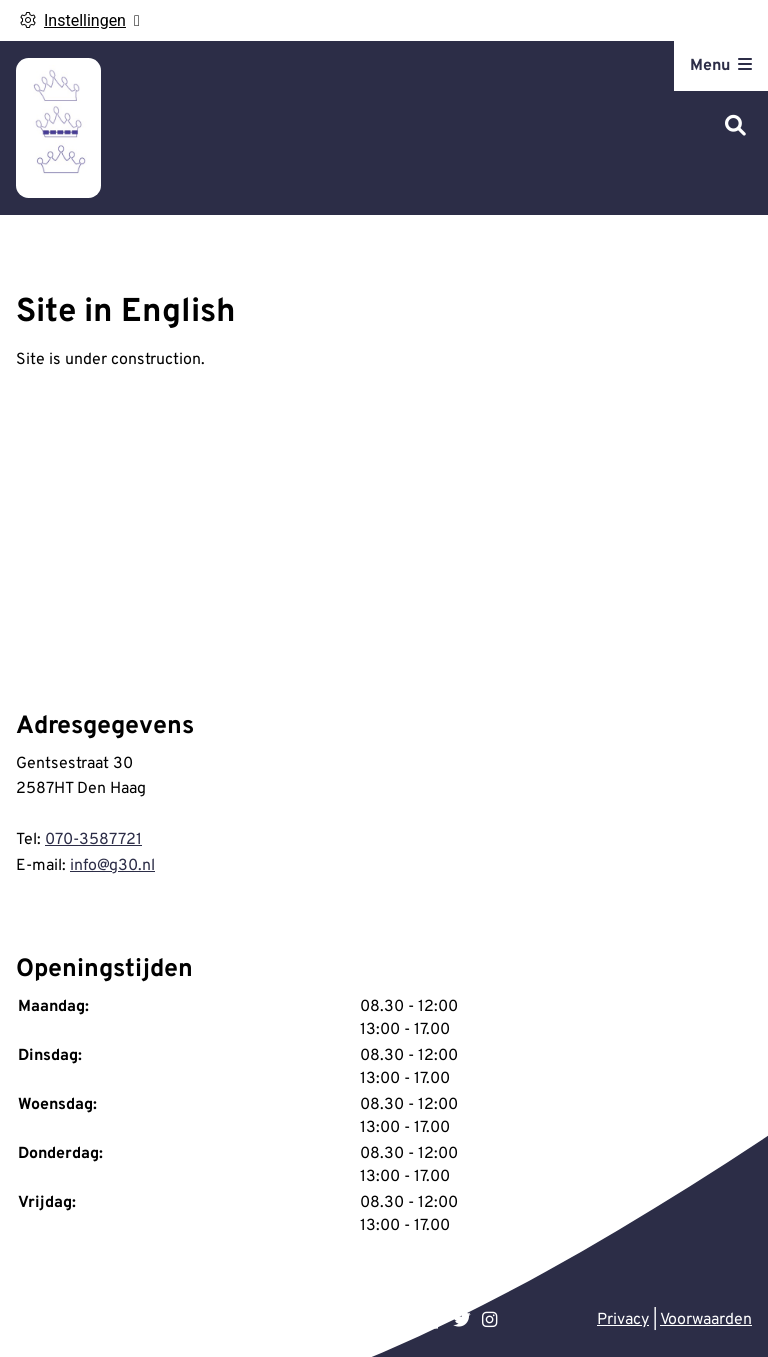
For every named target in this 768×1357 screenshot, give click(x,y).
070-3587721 (93, 840)
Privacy (623, 1320)
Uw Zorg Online (91, 1320)
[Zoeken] (735, 127)
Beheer (185, 1320)
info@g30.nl (112, 866)
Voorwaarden (706, 1320)
